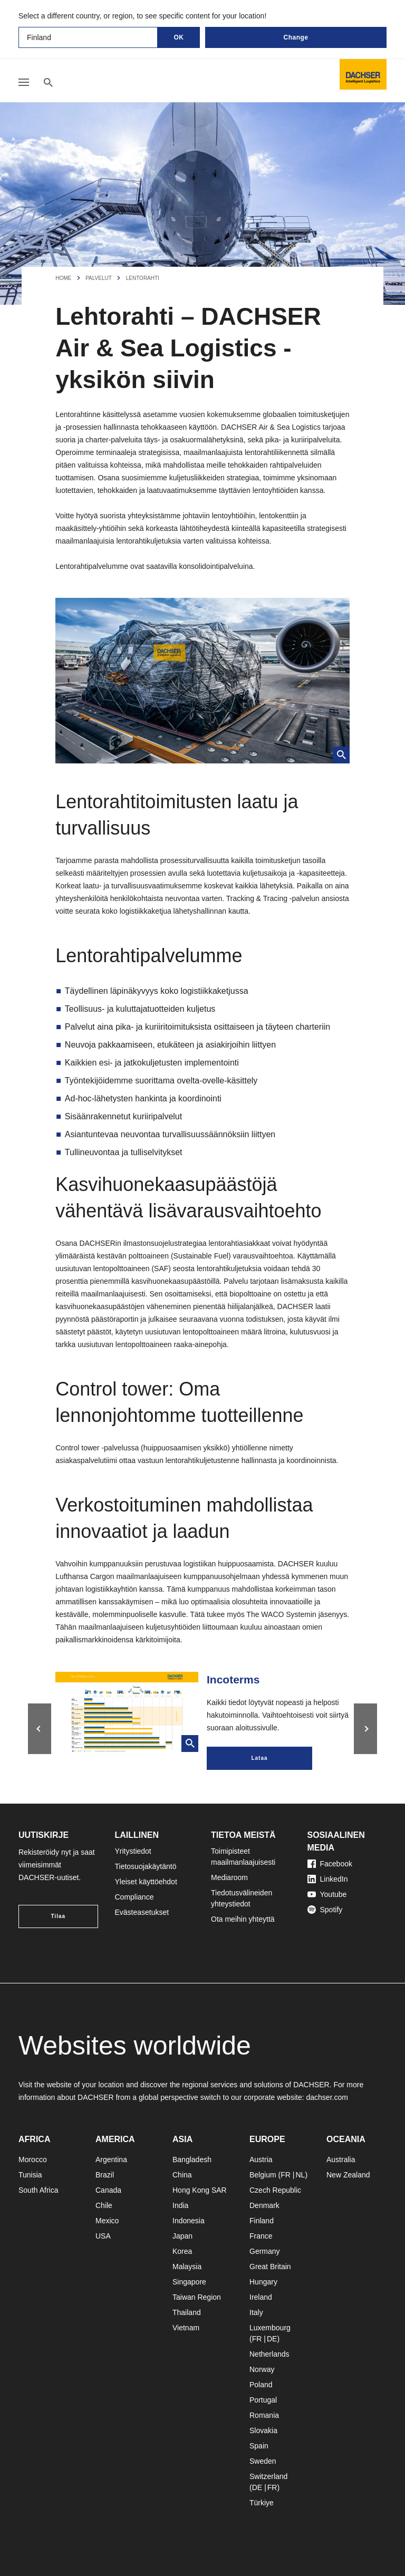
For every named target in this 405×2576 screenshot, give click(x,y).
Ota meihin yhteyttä (243, 1919)
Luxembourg (270, 2327)
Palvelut (98, 278)
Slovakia (263, 2430)
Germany (264, 2251)
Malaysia (186, 2266)
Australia (340, 2159)
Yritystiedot (133, 1851)
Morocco (32, 2159)
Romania (264, 2415)
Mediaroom (229, 1877)
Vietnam (185, 2327)
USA (103, 2236)
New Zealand (348, 2175)
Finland (261, 2220)
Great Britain (270, 2266)
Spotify (325, 1909)
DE (272, 2339)
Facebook (329, 1864)
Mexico (107, 2220)
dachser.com (327, 2097)
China (182, 2175)
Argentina (111, 2159)
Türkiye (261, 2502)
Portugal (263, 2400)
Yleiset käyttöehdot (146, 1881)
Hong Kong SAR (199, 2190)
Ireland (260, 2297)
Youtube (327, 1894)
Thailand (186, 2312)
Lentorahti (142, 278)
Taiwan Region (196, 2297)
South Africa (38, 2190)
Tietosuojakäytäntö (146, 1866)
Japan (182, 2236)
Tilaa (58, 1916)
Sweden (262, 2461)
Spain (258, 2446)
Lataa (259, 1758)
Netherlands (269, 2354)
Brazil (104, 2175)
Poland (261, 2384)
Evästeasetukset (142, 1912)
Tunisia (30, 2175)
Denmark (264, 2205)
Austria (261, 2159)
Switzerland (268, 2476)
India (180, 2205)
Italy (256, 2312)
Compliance (134, 1897)
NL (300, 2175)
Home (63, 278)
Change (295, 37)
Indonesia (188, 2220)
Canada (108, 2190)
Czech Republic (275, 2190)
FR (286, 2175)
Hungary (263, 2282)
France (261, 2236)
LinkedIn (327, 1879)
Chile (103, 2205)
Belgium (262, 2175)
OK (179, 37)
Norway (261, 2369)
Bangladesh (191, 2159)
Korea (182, 2251)
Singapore (189, 2282)
